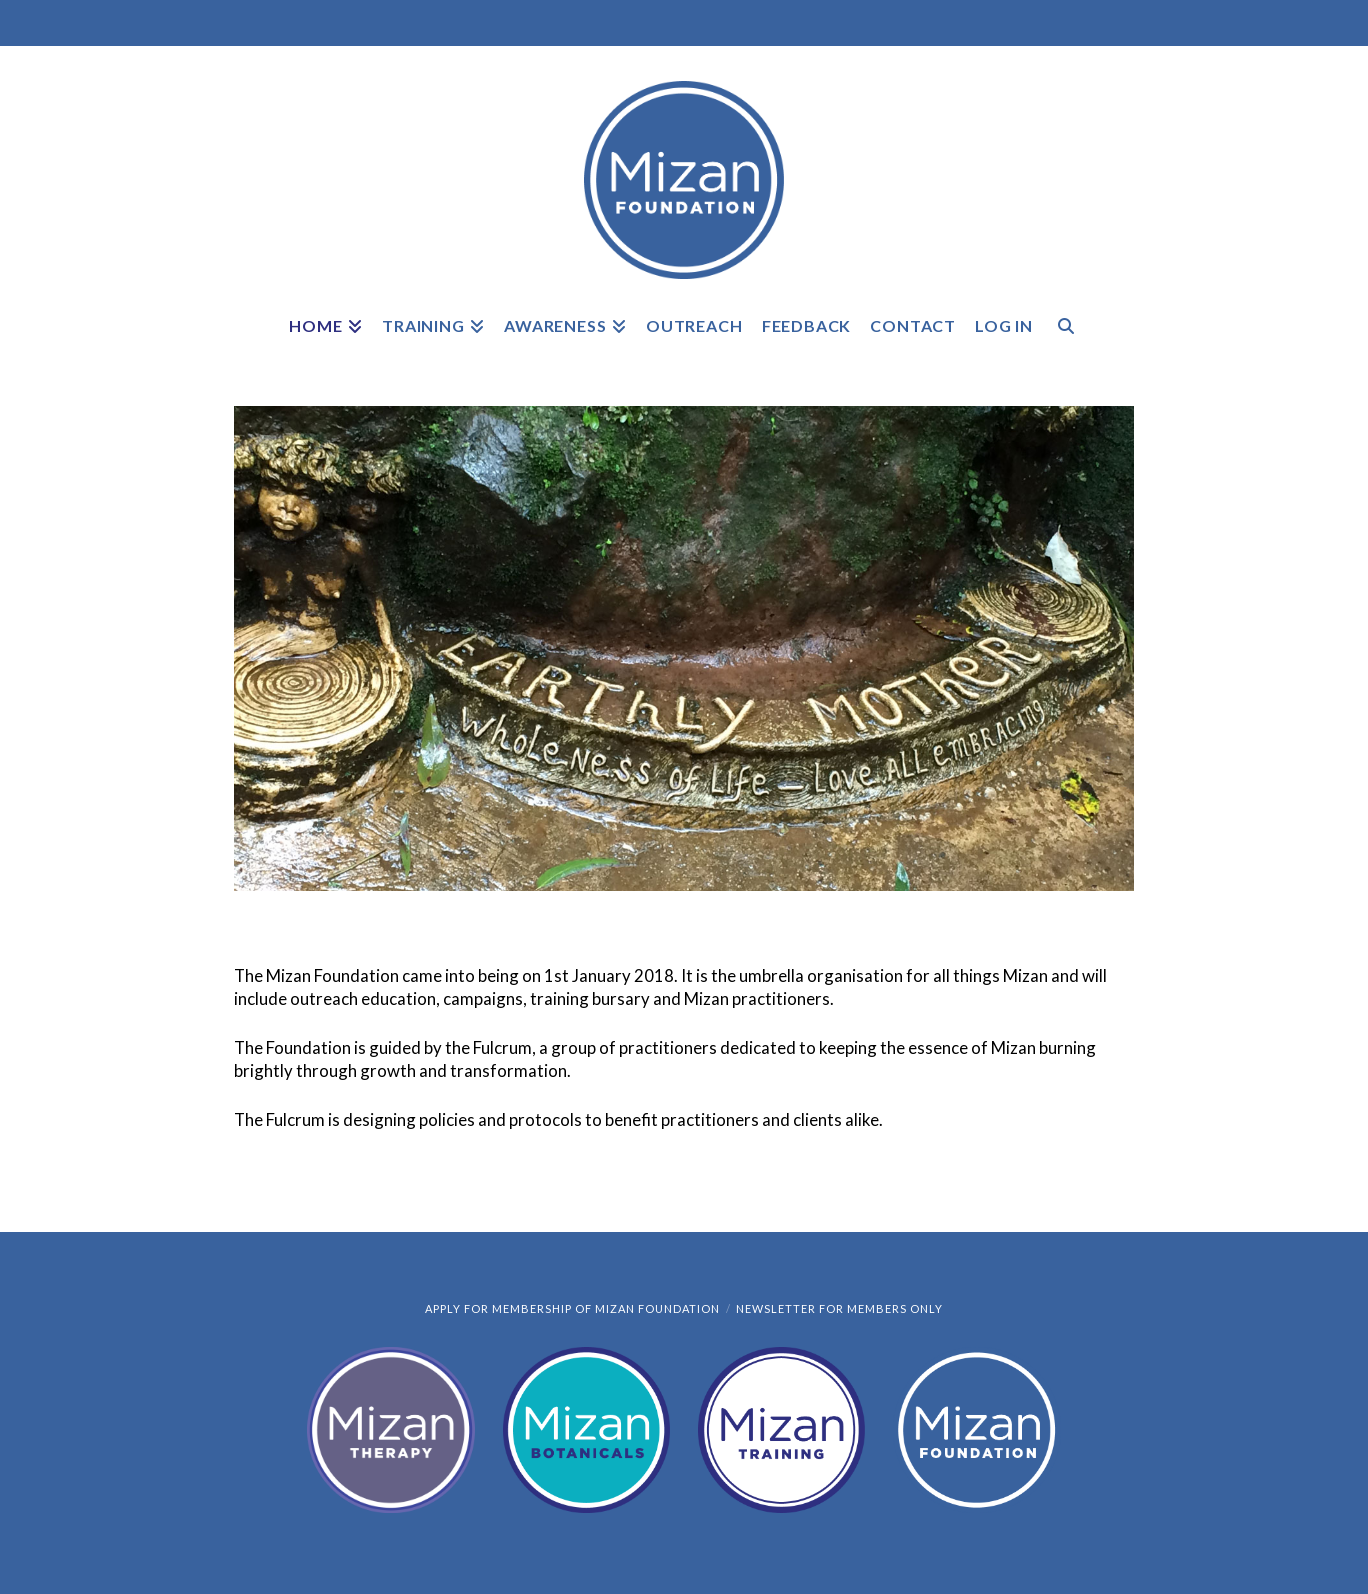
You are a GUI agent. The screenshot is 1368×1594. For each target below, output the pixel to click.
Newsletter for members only (839, 1308)
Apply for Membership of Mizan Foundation (572, 1308)
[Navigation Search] (1065, 339)
